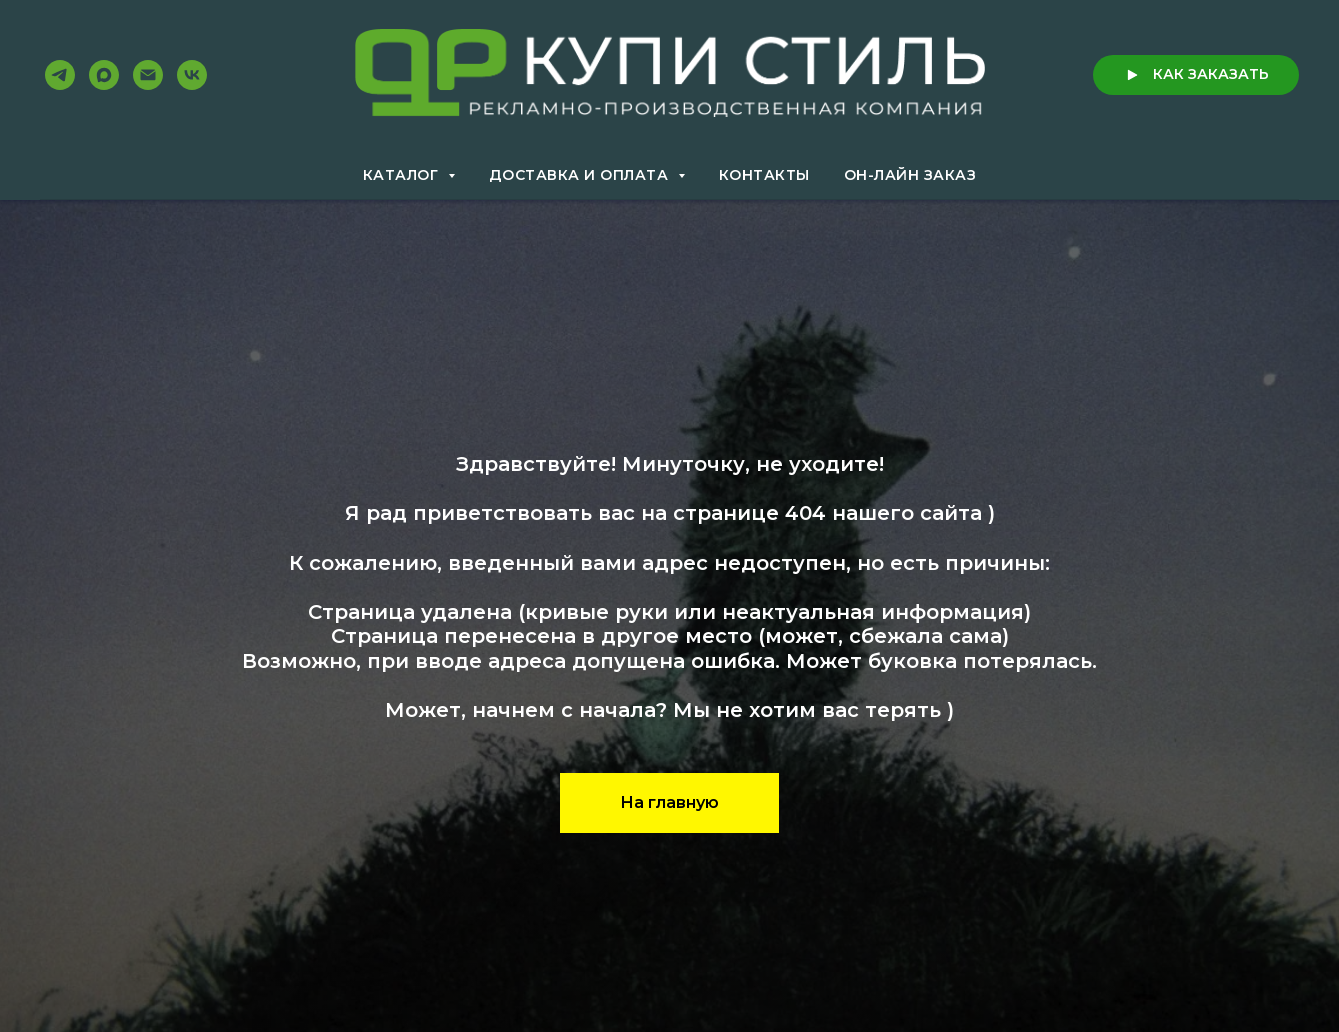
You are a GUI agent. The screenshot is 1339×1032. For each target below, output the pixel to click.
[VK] (192, 75)
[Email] (148, 75)
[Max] (104, 75)
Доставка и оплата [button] (581, 175)
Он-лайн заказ (910, 175)
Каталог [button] (403, 175)
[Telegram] (60, 75)
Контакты (764, 175)
